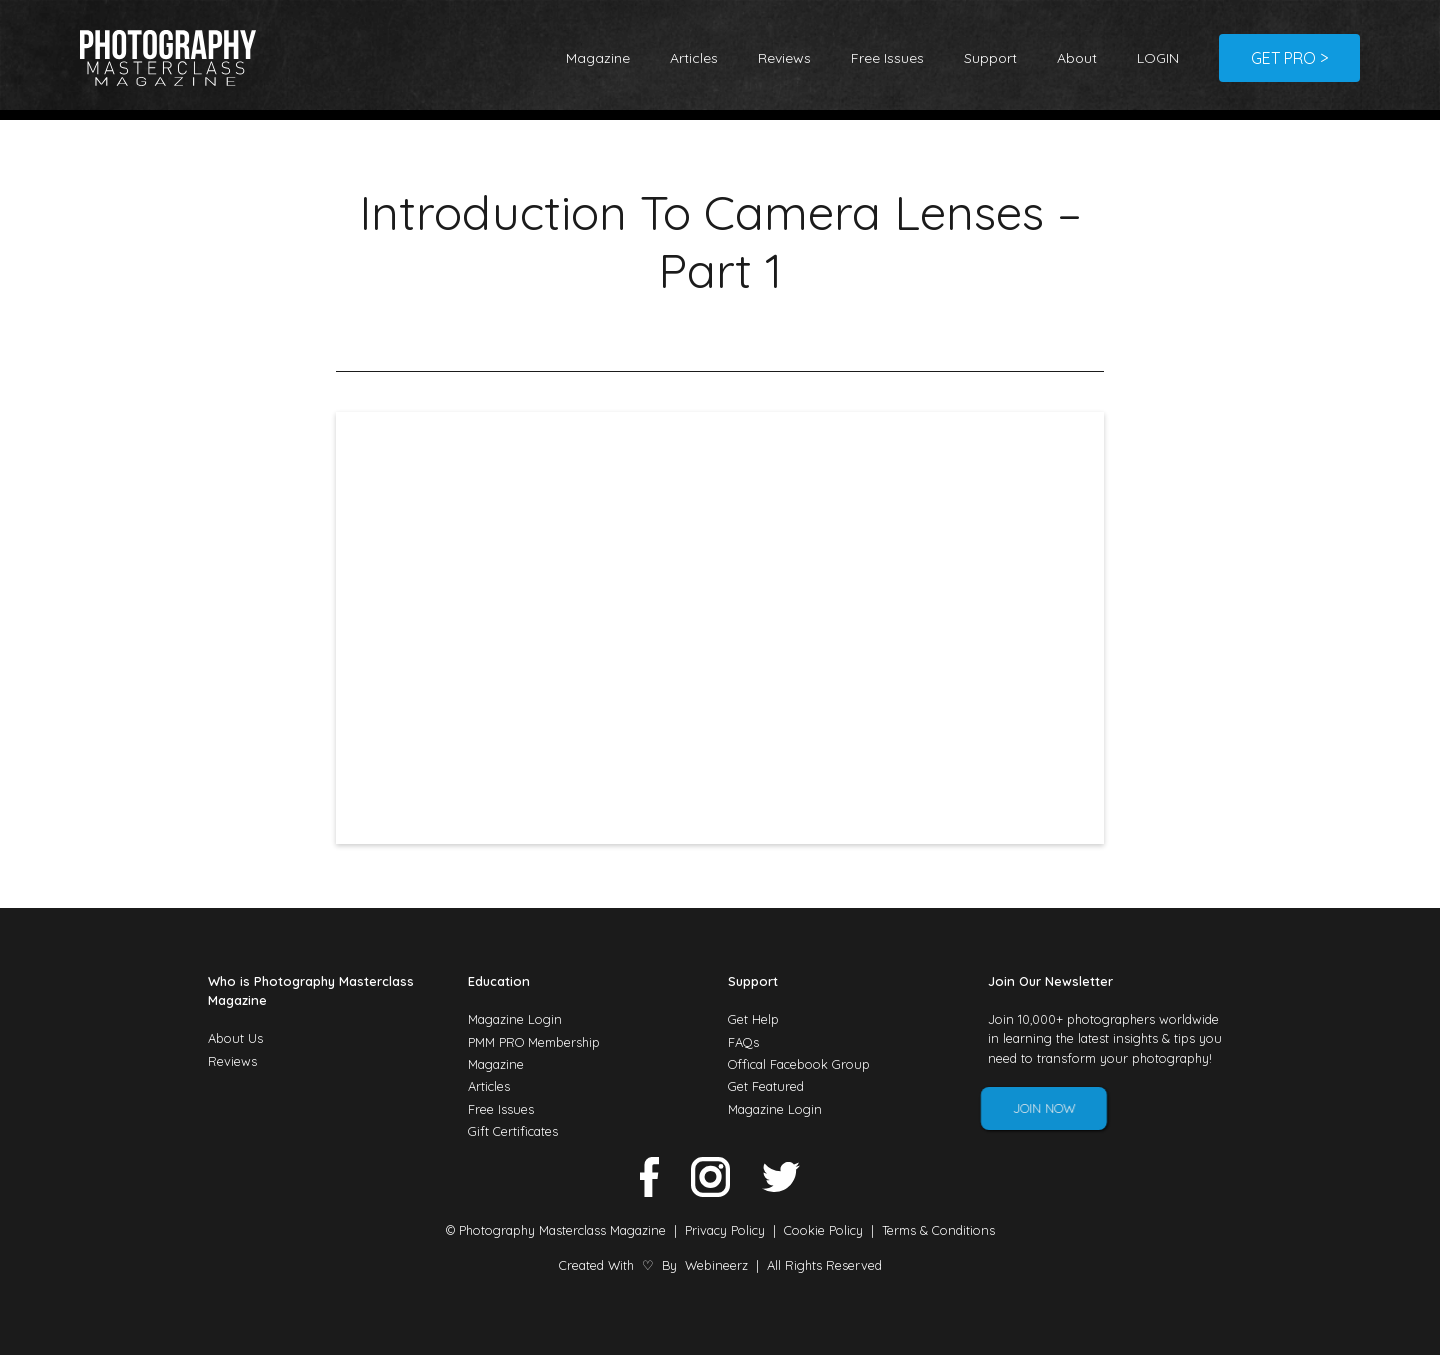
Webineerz (716, 1265)
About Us (235, 1038)
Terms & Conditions (938, 1230)
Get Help (753, 1019)
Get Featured (766, 1086)
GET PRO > (1289, 58)
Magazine (598, 58)
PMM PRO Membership (534, 1042)
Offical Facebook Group (799, 1064)
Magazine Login (515, 1019)
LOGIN (1158, 58)
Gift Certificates (513, 1131)
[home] (168, 58)
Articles (694, 58)
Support (990, 58)
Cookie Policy (823, 1230)
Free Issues (887, 58)
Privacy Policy (725, 1230)
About (1077, 58)
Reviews (784, 58)
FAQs (743, 1042)
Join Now (1031, 1108)
